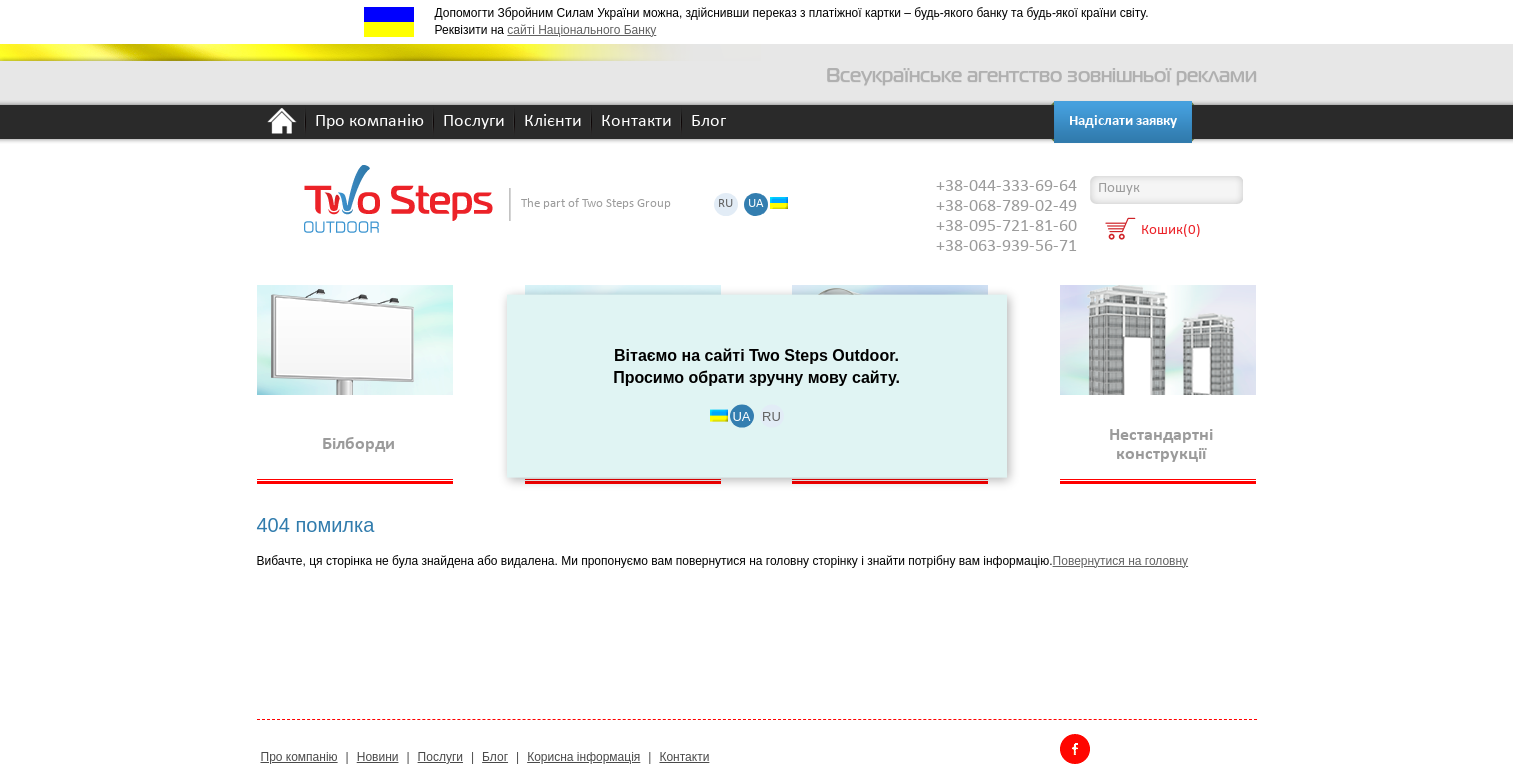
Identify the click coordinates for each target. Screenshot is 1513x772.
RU (725, 204)
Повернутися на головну (1121, 561)
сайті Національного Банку (581, 30)
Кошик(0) (1171, 231)
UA (756, 204)
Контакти (636, 122)
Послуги (474, 122)
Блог (708, 122)
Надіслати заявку (1123, 121)
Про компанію (369, 122)
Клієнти (553, 122)
